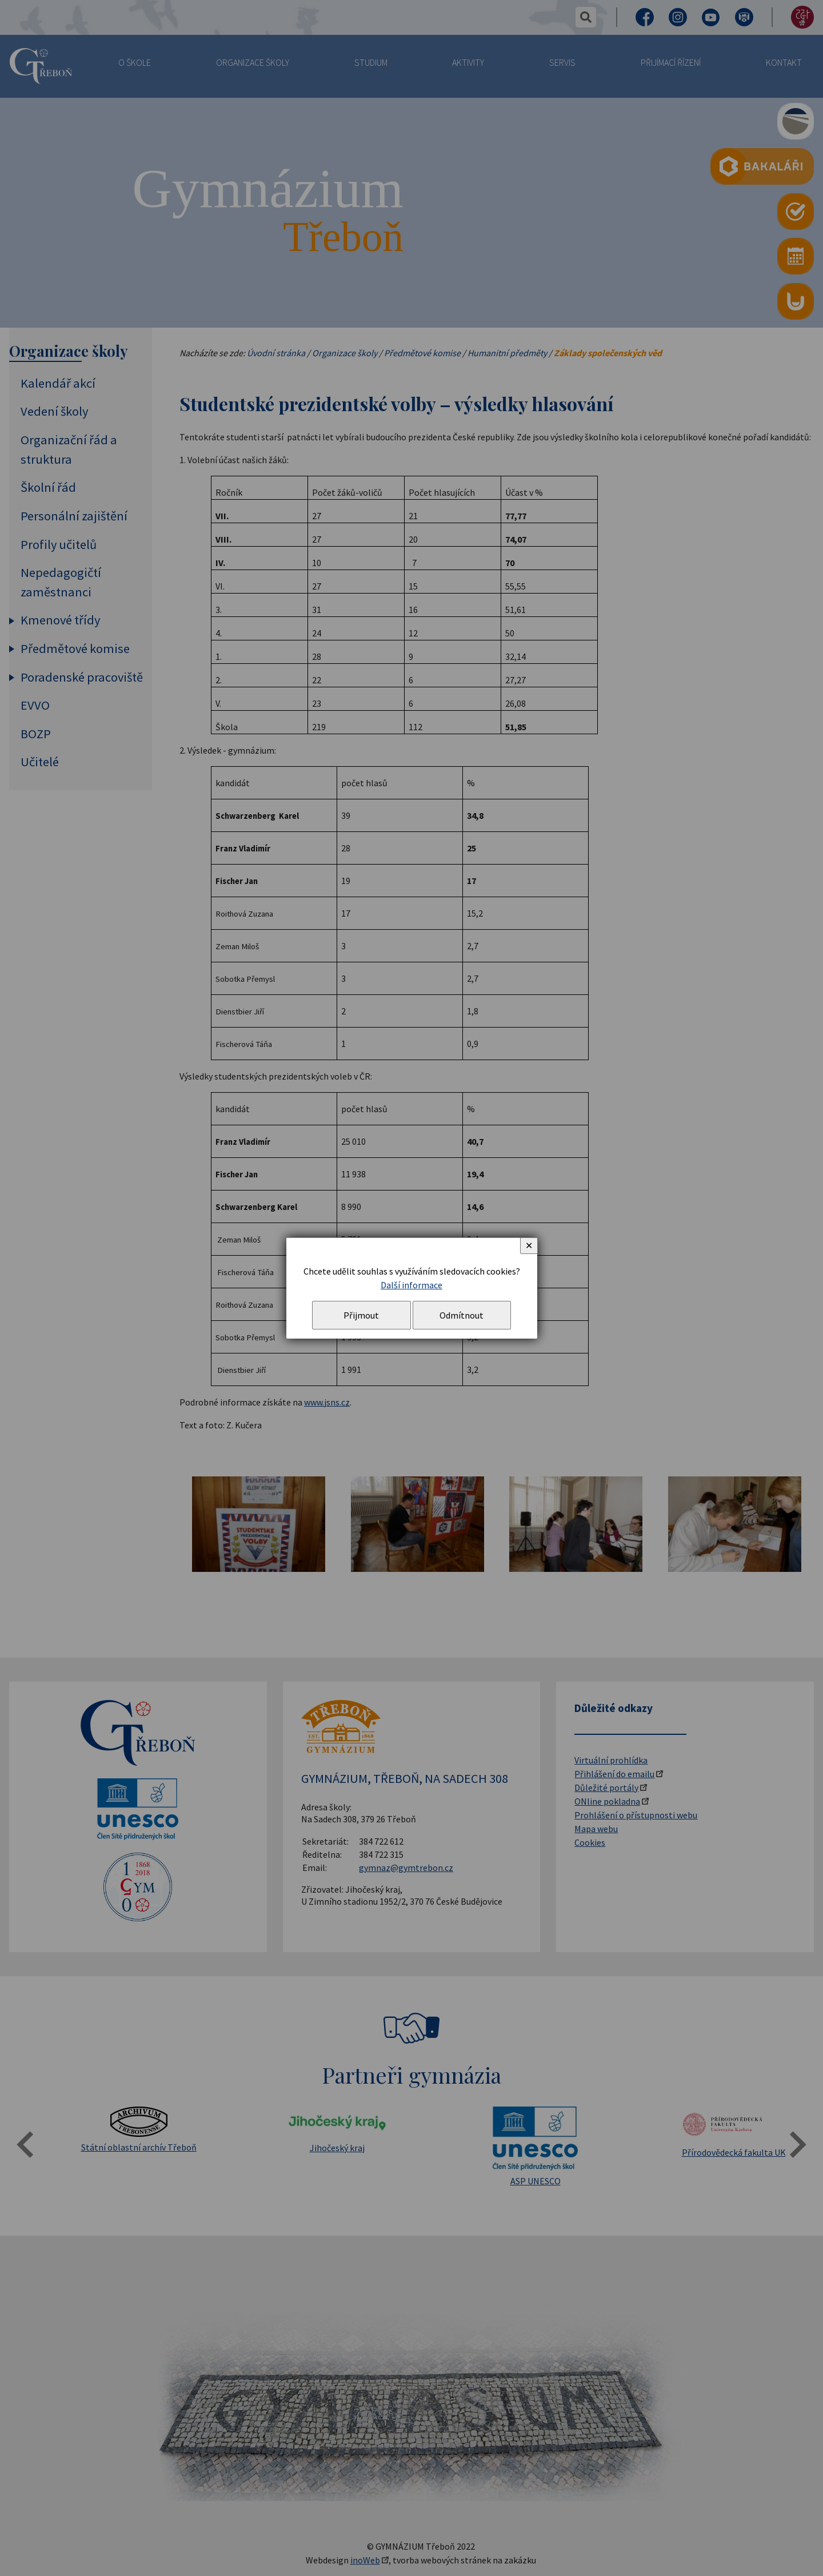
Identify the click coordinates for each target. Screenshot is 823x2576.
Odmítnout (462, 1315)
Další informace (411, 1285)
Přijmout (361, 1315)
